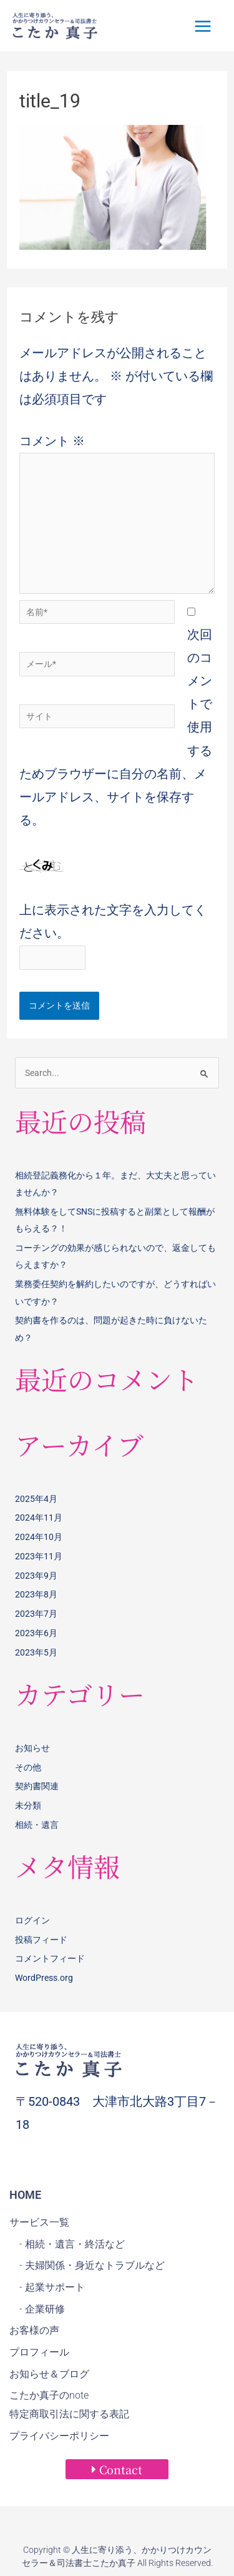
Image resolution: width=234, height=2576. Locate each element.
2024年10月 (38, 1537)
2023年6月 (36, 1633)
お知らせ (32, 1748)
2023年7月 (36, 1614)
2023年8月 (36, 1594)
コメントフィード (50, 1958)
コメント (52, 440)
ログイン (32, 1920)
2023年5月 (36, 1652)
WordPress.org (44, 1978)
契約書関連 (37, 1786)
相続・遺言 (37, 1825)
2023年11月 (38, 1556)
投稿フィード (41, 1940)
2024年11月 (38, 1517)
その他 (28, 1767)
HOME (25, 2194)
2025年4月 (36, 1499)
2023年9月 (36, 1576)
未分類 (28, 1805)
